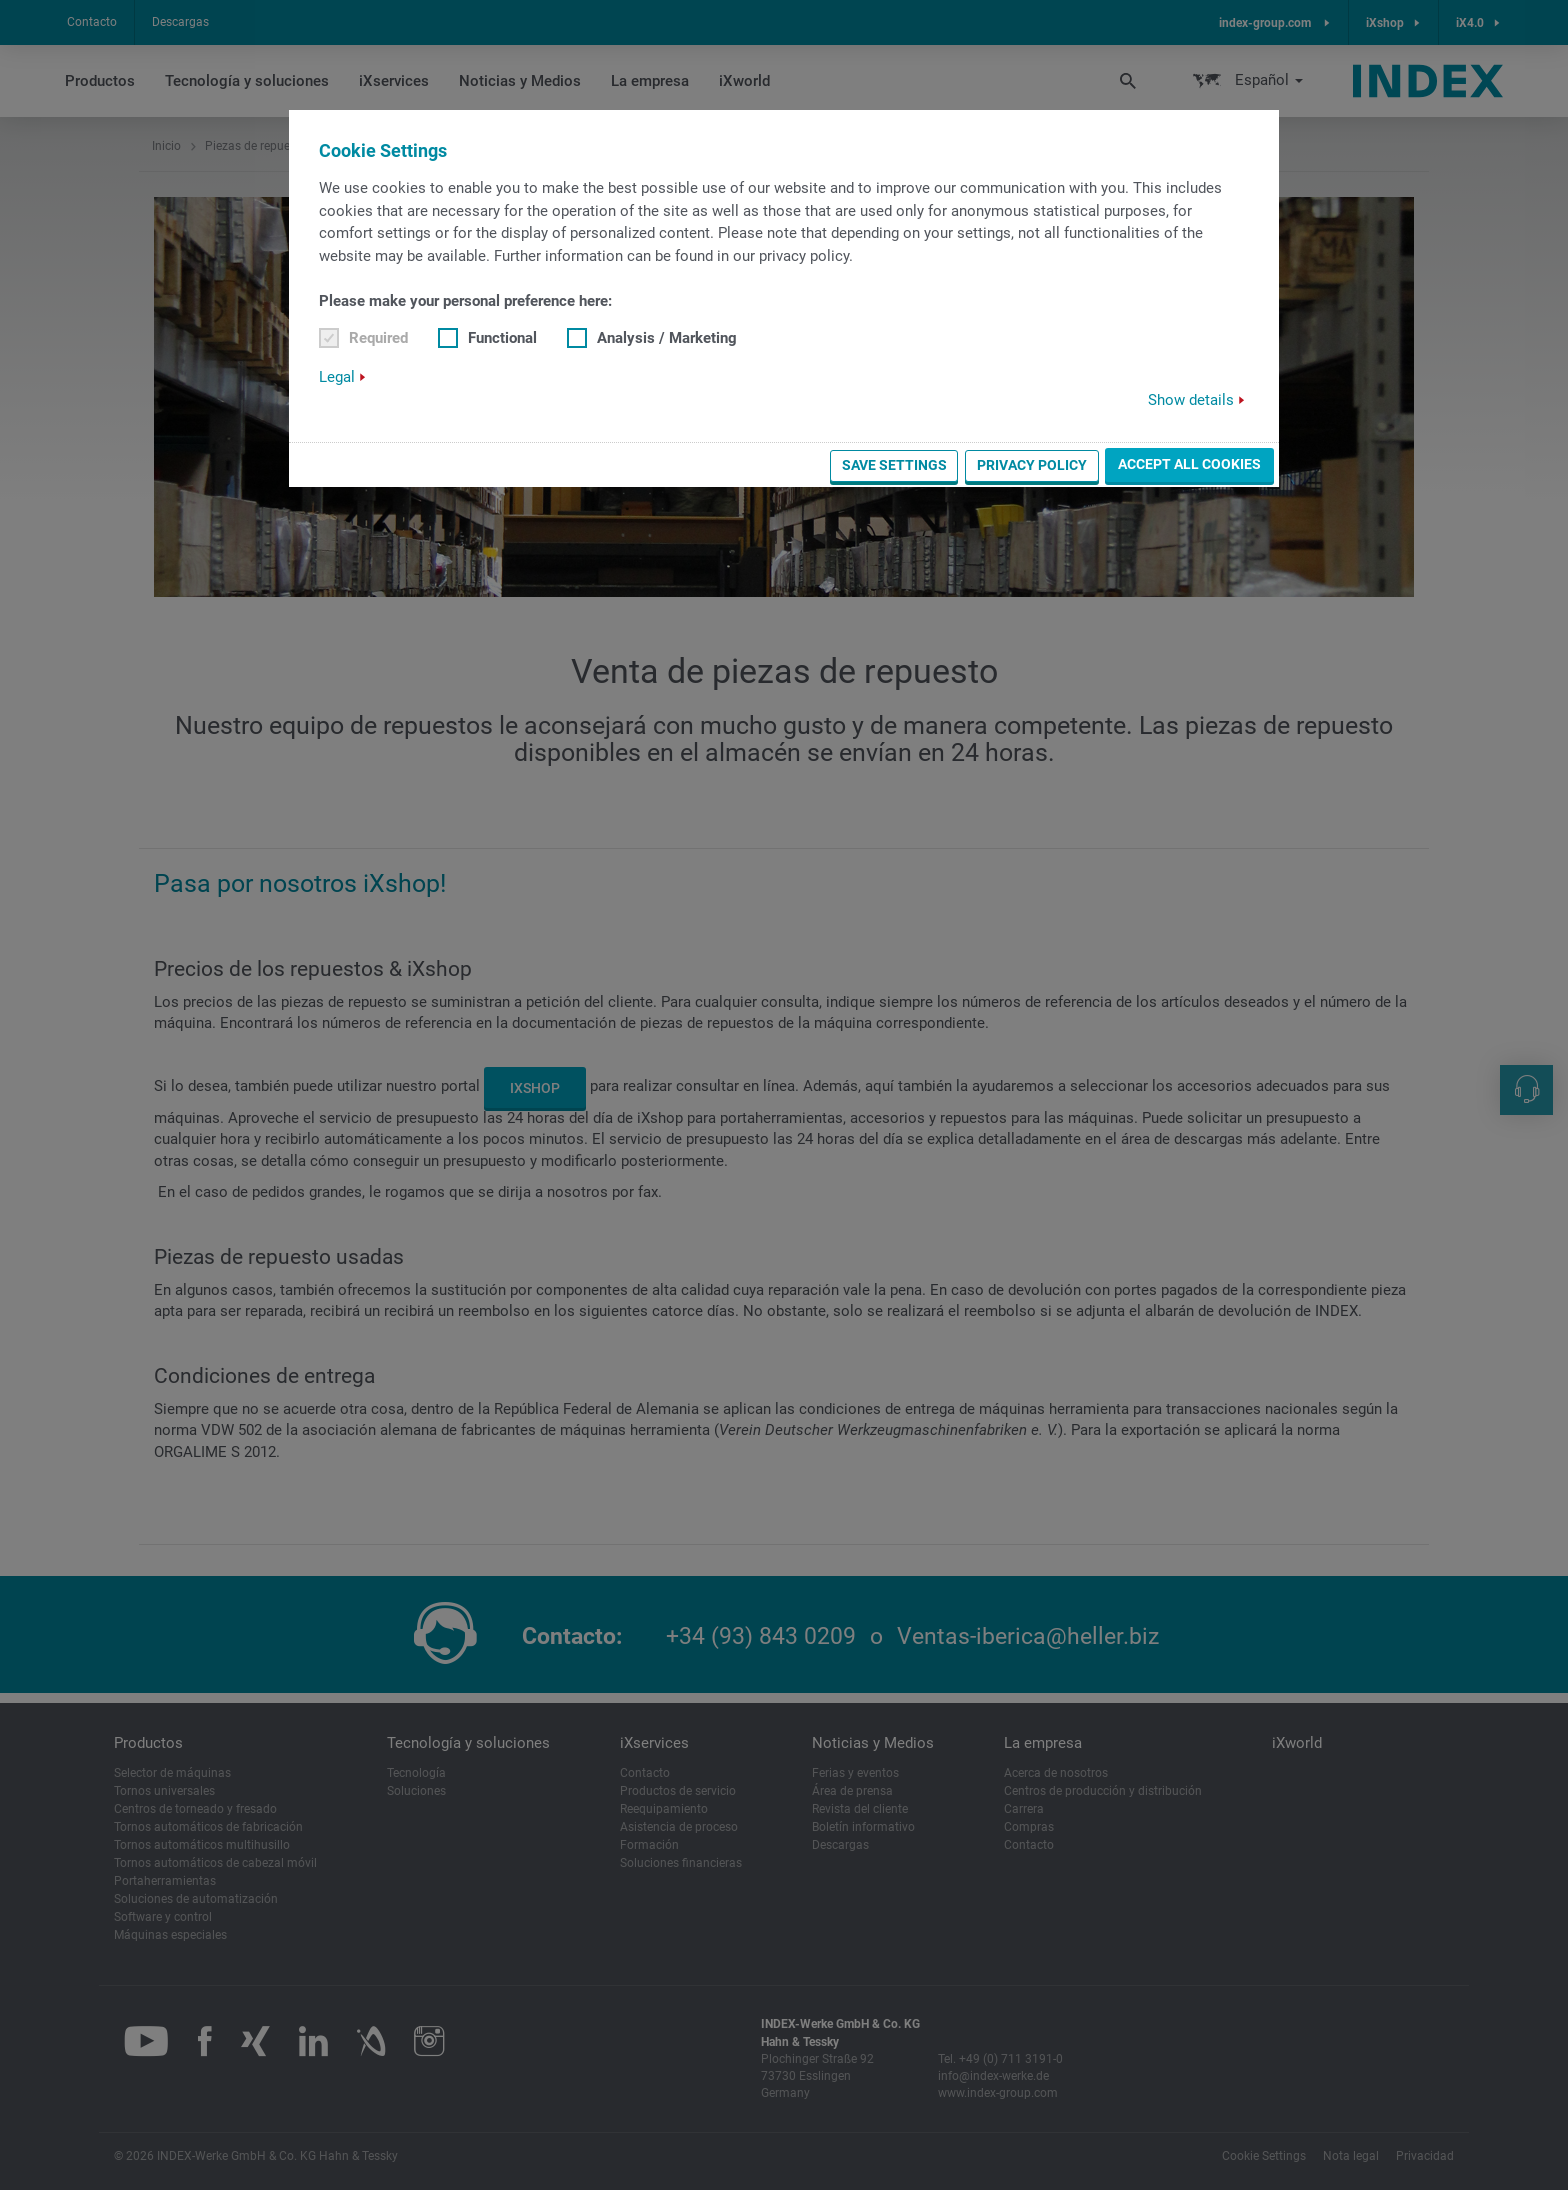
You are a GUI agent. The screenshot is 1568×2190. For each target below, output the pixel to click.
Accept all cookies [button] (1189, 464)
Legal (337, 377)
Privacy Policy (1032, 465)
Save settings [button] (894, 465)
